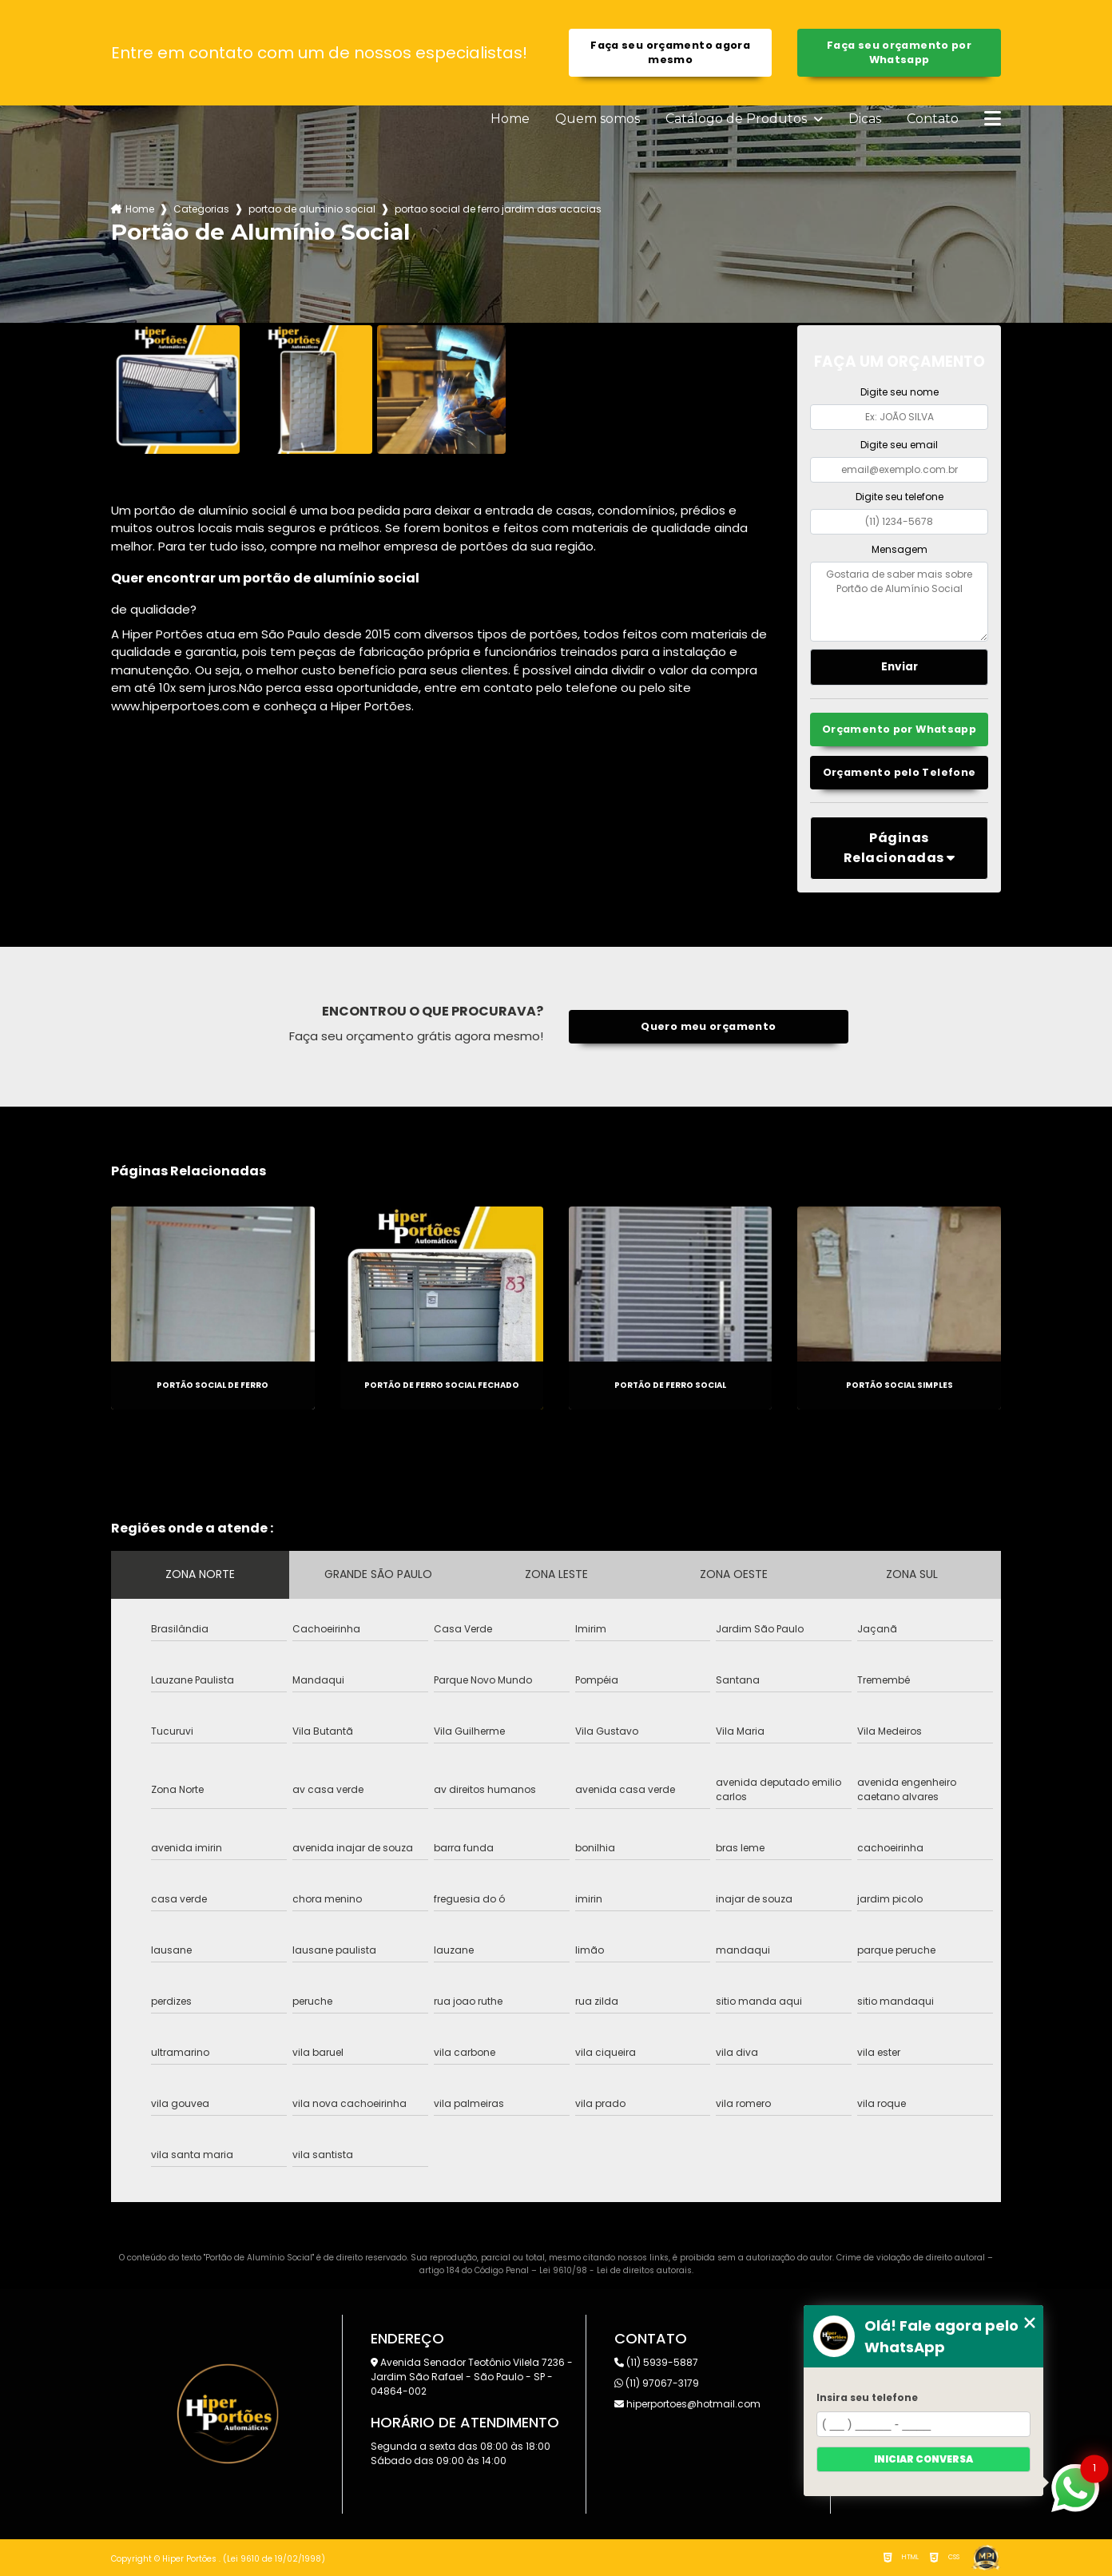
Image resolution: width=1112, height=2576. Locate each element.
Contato (933, 119)
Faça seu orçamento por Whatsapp (899, 52)
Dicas (864, 119)
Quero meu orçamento (708, 1026)
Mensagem (899, 549)
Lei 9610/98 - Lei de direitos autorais (615, 2270)
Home (510, 119)
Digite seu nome (899, 392)
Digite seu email (899, 444)
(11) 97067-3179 (656, 2383)
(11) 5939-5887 (656, 2362)
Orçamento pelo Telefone (899, 772)
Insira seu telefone (867, 2397)
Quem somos (597, 119)
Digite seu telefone (899, 496)
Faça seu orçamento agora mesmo (670, 52)
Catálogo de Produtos (737, 119)
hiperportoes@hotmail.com (687, 2404)
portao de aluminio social (311, 209)
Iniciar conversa (923, 2459)
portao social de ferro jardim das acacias (498, 209)
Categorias (201, 209)
